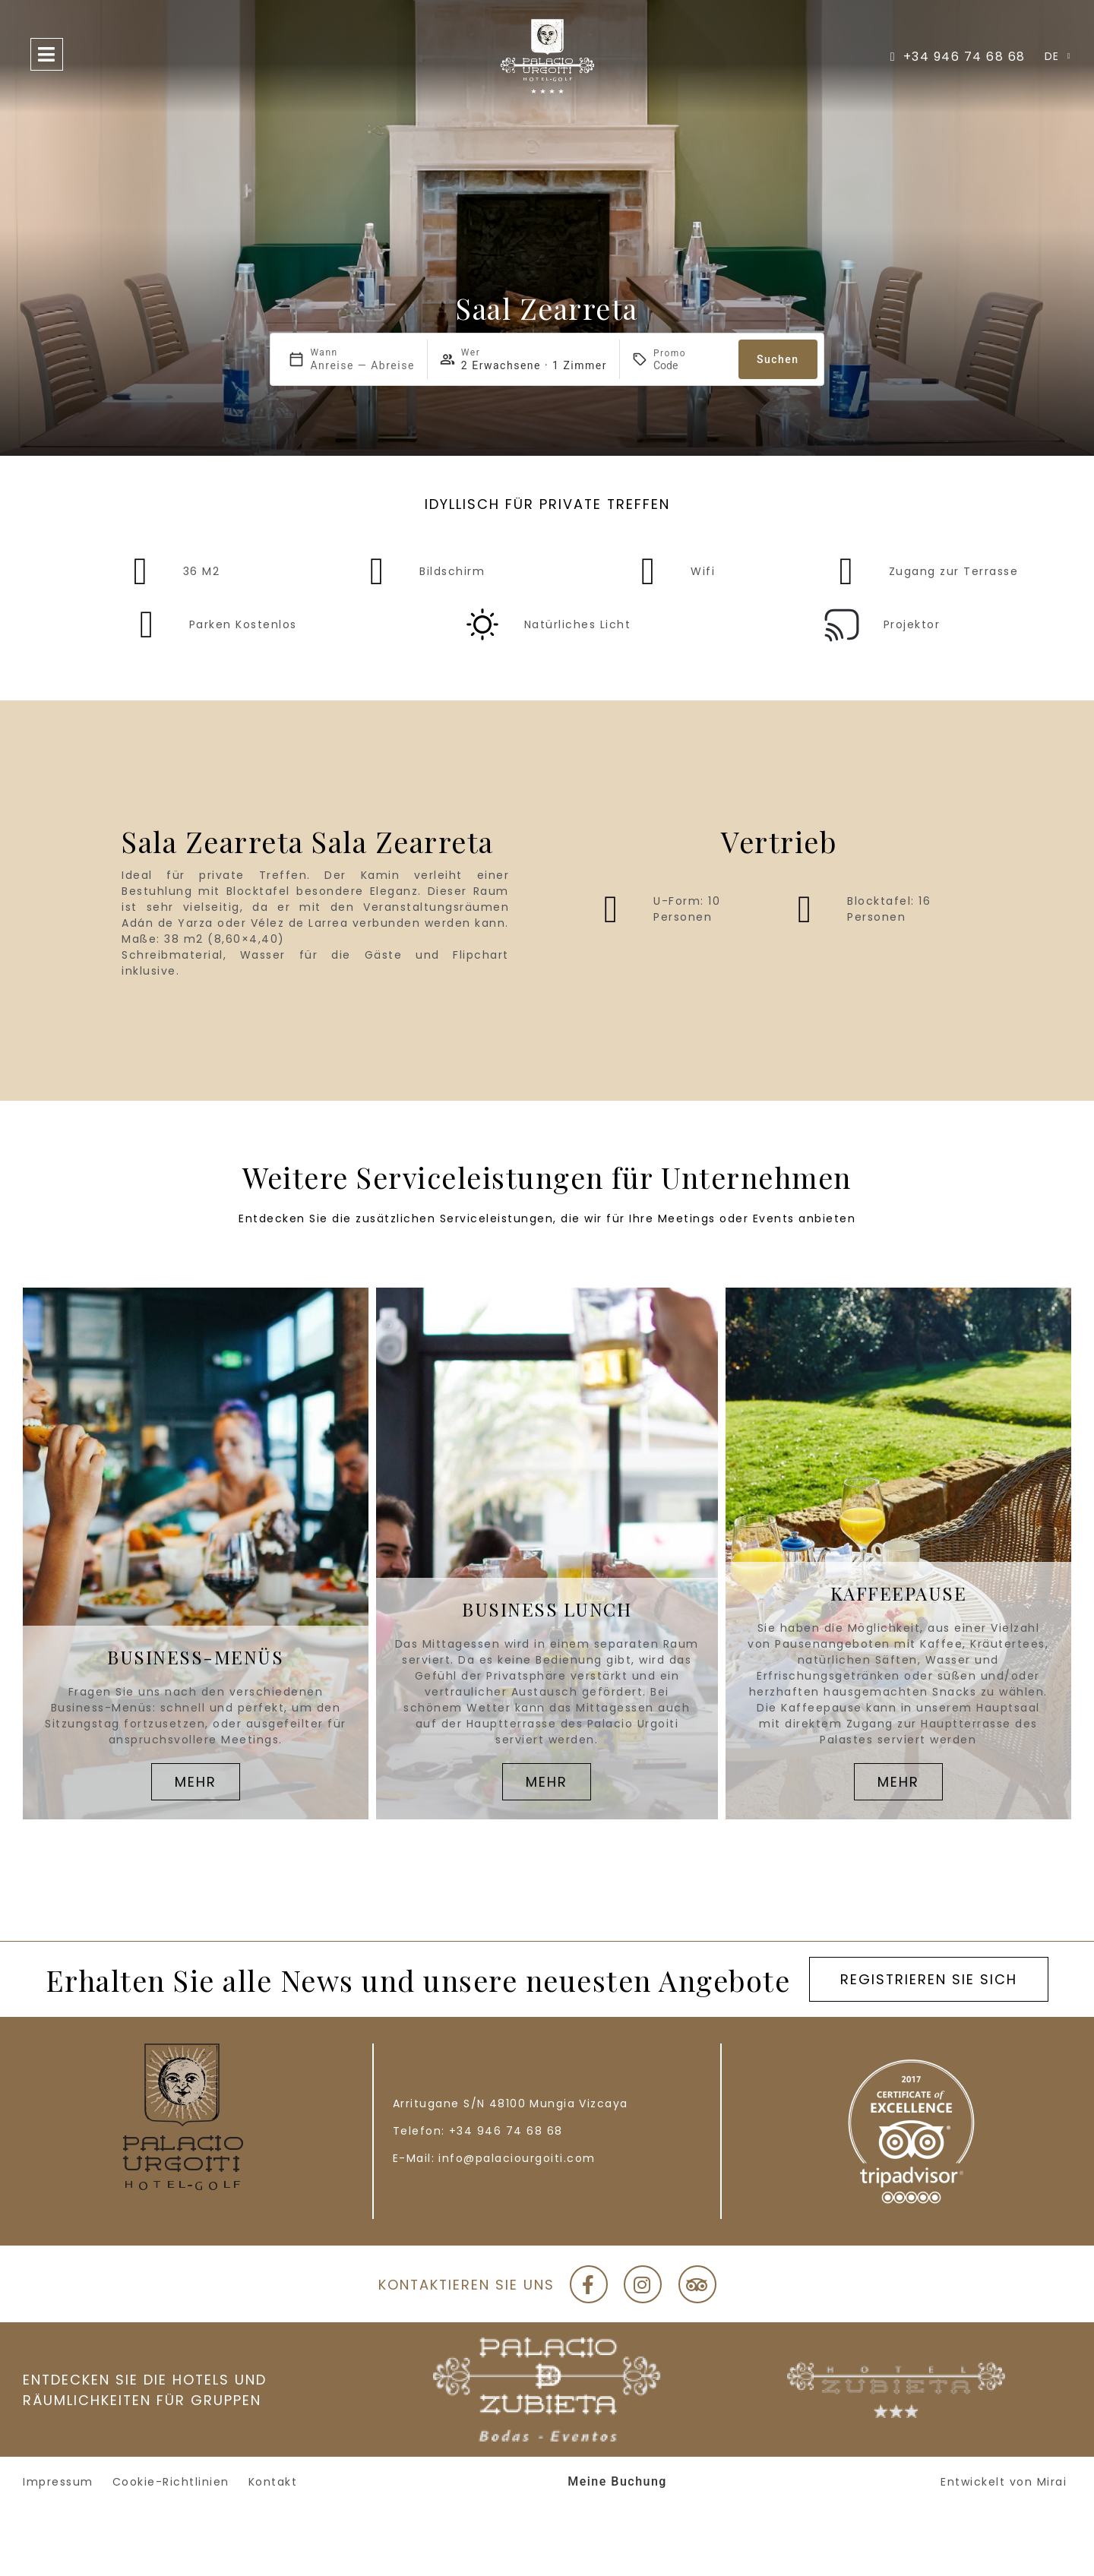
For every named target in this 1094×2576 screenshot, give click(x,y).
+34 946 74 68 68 (506, 2130)
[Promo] (689, 365)
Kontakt (273, 2481)
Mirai (1052, 2481)
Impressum (58, 2481)
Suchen (778, 359)
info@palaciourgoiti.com (517, 2158)
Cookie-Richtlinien (170, 2481)
